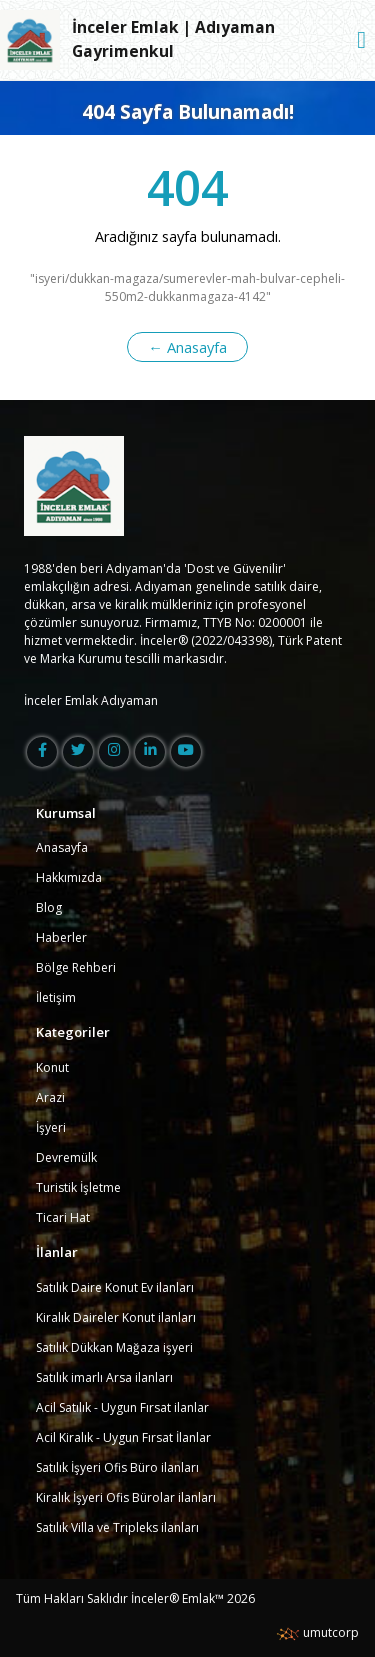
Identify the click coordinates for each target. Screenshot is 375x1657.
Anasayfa (62, 847)
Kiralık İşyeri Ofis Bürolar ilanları (126, 1497)
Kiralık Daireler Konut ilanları (116, 1317)
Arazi (50, 1097)
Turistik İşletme (78, 1187)
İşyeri (51, 1127)
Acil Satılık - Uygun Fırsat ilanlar (122, 1407)
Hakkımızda (69, 877)
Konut (52, 1067)
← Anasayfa (187, 347)
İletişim (56, 997)
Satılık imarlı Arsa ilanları (104, 1377)
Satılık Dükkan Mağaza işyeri (114, 1347)
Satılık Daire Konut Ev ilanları (115, 1287)
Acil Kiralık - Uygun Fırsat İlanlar (123, 1437)
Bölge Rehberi (76, 967)
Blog (49, 907)
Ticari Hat (63, 1217)
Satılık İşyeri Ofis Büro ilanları (117, 1467)
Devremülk (66, 1157)
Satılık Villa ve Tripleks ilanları (117, 1527)
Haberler (61, 937)
